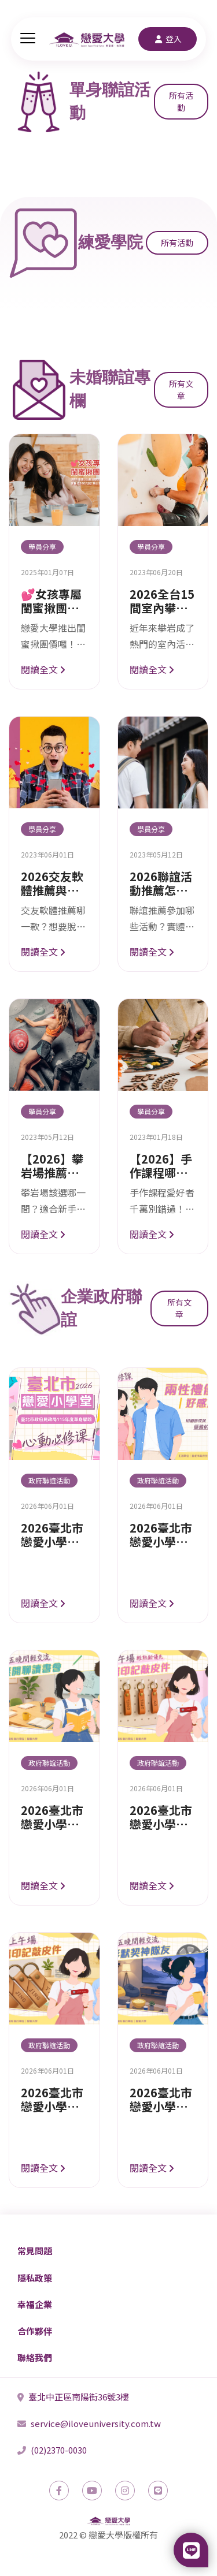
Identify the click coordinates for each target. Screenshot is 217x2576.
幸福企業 (34, 2304)
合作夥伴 (34, 2331)
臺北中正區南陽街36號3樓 (73, 2397)
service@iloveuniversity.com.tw (89, 2423)
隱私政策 (34, 2278)
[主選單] (27, 39)
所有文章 (181, 389)
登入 (167, 38)
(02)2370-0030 (52, 2450)
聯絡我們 (34, 2357)
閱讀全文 (43, 669)
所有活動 (181, 101)
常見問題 (34, 2251)
